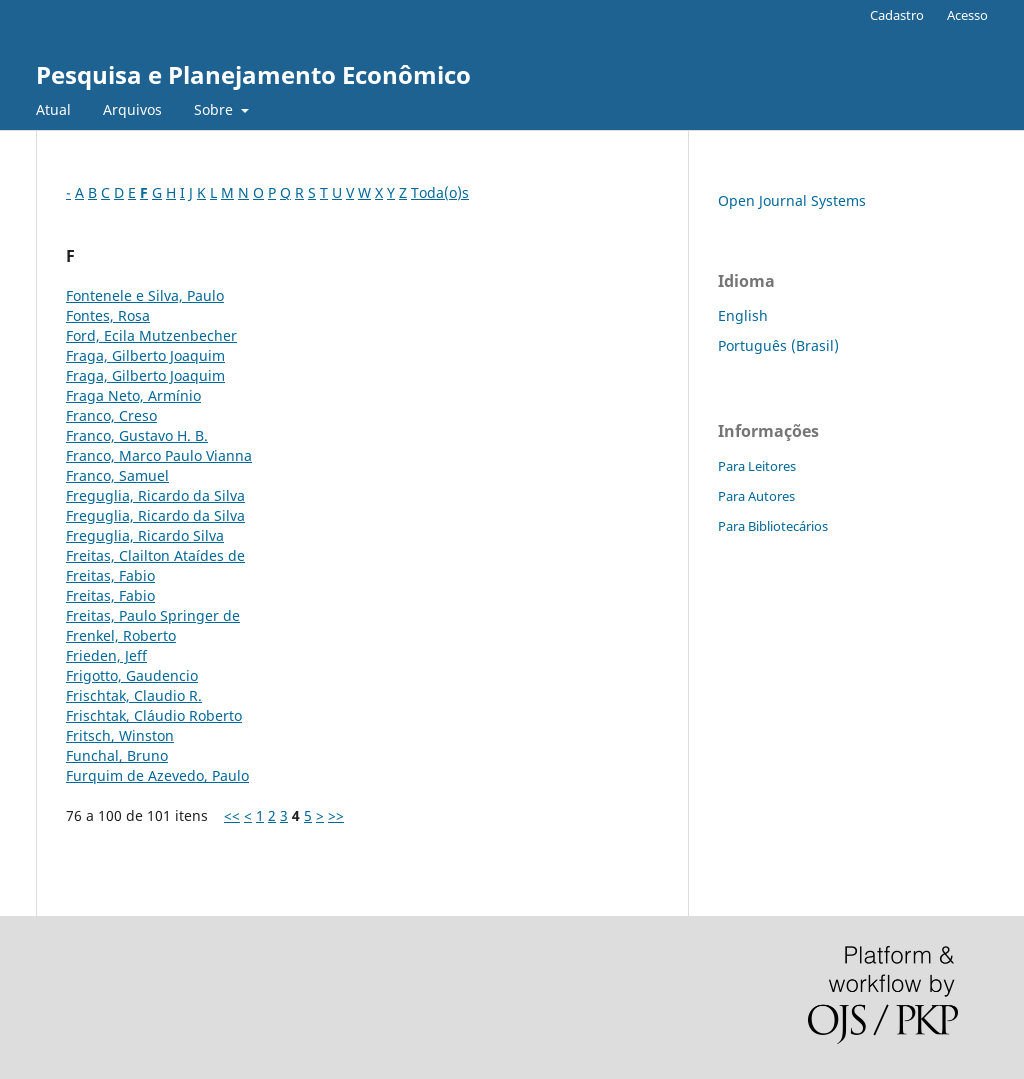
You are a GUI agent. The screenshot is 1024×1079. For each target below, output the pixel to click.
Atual (53, 109)
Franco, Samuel (117, 475)
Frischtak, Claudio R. (134, 695)
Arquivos (132, 109)
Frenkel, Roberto (121, 635)
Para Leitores (757, 466)
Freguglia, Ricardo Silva (145, 535)
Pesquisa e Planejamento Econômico (253, 74)
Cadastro (897, 15)
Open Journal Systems (792, 200)
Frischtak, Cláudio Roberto (154, 715)
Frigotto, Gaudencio (132, 675)
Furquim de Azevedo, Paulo (157, 775)
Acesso (967, 15)
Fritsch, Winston (120, 735)
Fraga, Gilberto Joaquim (145, 355)
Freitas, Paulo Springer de (153, 615)
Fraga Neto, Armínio (133, 395)
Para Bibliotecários (773, 526)
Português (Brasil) (778, 345)
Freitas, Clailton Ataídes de (155, 555)
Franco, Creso (111, 415)
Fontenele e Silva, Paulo (145, 295)
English (743, 315)
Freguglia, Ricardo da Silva (155, 495)
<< (232, 815)
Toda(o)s (440, 192)
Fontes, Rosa (108, 315)
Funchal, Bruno (117, 755)
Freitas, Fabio (110, 575)
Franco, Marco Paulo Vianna (159, 455)
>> (336, 815)
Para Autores (756, 496)
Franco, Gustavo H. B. (137, 435)
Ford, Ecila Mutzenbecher (151, 335)
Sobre (215, 109)
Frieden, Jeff (106, 655)
